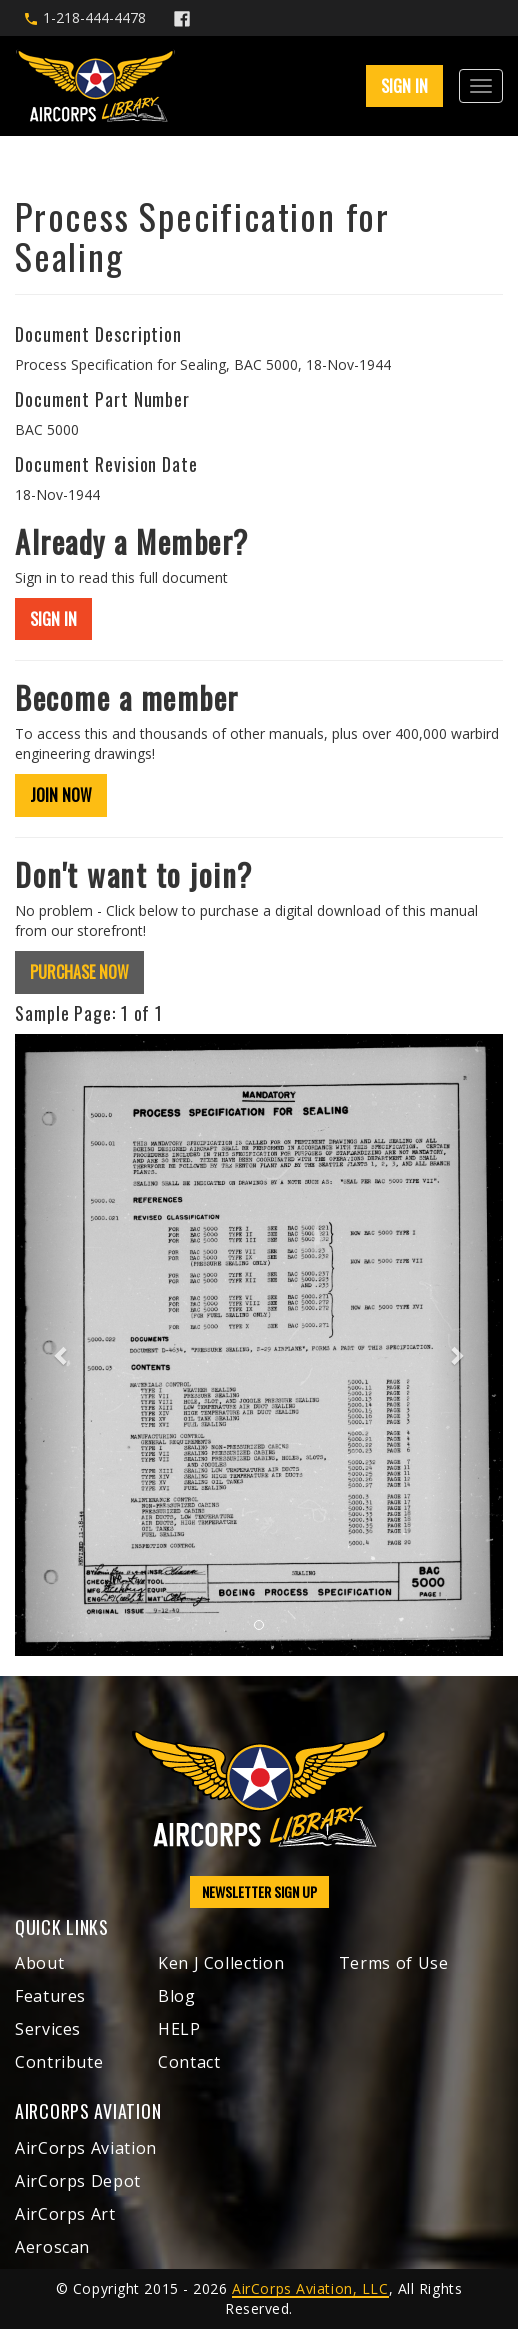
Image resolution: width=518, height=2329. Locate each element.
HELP (179, 2029)
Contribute (59, 2062)
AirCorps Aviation (86, 2148)
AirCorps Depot (78, 2181)
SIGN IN (404, 86)
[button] (51, 1345)
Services (48, 2029)
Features (50, 1996)
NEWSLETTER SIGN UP (259, 1891)
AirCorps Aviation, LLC (310, 2288)
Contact (189, 2062)
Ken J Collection (221, 1963)
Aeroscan (52, 2247)
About (39, 1963)
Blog (177, 1996)
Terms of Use (394, 1963)
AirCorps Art (65, 2214)
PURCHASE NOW (79, 972)
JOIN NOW (61, 795)
